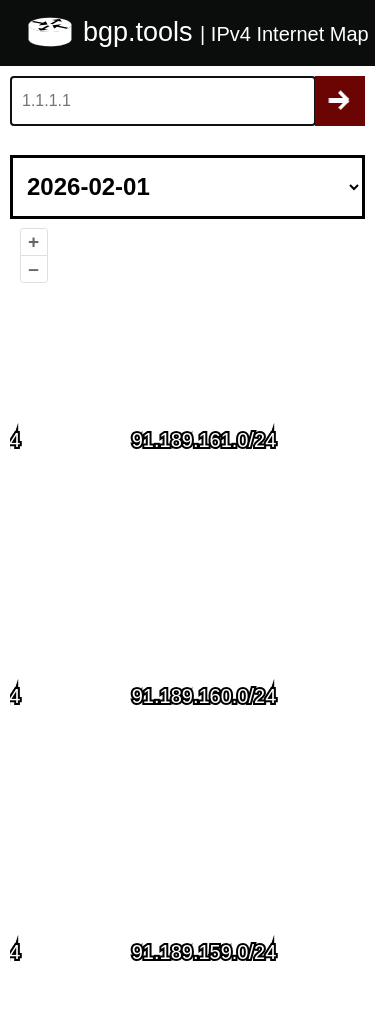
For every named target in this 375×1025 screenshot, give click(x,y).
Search (340, 101)
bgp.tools (141, 32)
